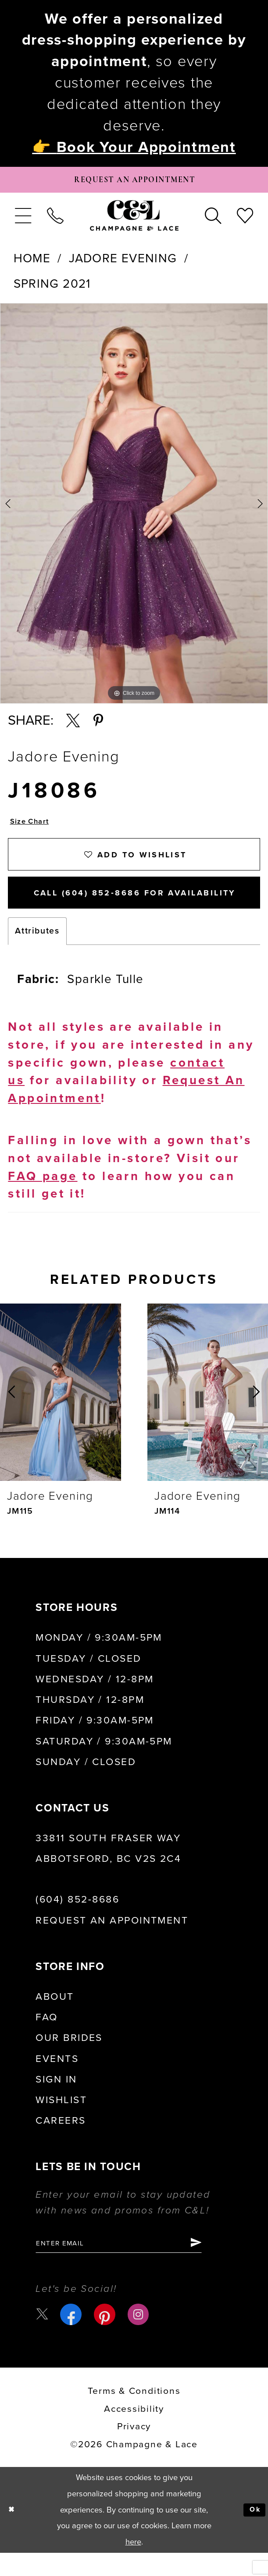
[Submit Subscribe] (223, 2264)
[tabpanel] (134, 508)
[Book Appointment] (134, 182)
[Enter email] (133, 2264)
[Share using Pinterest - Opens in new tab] (98, 725)
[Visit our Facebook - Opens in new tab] (73, 2337)
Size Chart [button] (33, 827)
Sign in (56, 2099)
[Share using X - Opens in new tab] (73, 725)
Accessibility (134, 2432)
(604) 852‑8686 (77, 1919)
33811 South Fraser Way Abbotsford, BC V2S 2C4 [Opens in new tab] (108, 1868)
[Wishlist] (245, 220)
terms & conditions (134, 2414)
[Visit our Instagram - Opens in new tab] (140, 2337)
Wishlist (61, 2120)
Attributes (37, 950)
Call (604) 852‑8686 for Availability (144, 910)
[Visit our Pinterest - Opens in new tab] (107, 2337)
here (133, 2565)
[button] (23, 220)
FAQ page (42, 1196)
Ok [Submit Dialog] (253, 2533)
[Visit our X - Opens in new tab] (43, 2337)
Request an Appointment (112, 1940)
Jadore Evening (123, 263)
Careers (61, 2141)
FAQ (46, 2037)
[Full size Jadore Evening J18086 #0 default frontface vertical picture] (134, 508)
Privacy (134, 2449)
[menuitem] (23, 220)
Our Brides (69, 2058)
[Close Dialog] (13, 2533)
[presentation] (60, 1411)
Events (57, 2078)
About (55, 2016)
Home (32, 263)
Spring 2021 (52, 288)
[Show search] (213, 220)
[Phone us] (55, 220)
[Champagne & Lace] (133, 220)
